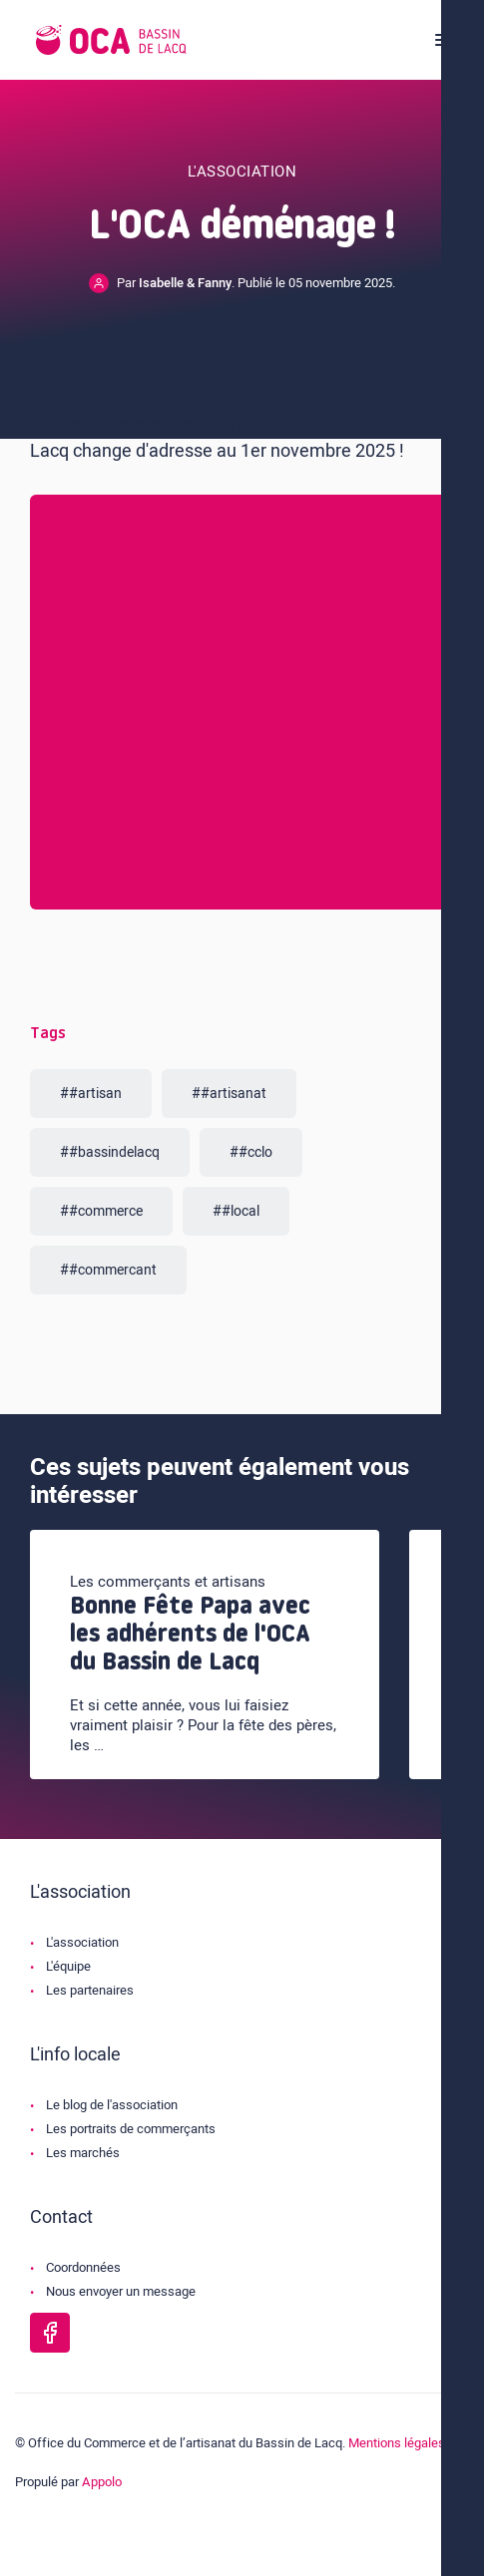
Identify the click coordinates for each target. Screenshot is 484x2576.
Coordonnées (83, 2267)
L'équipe (68, 1966)
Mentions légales (396, 2442)
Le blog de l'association (112, 2104)
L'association (82, 1942)
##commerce (101, 1211)
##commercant (108, 1270)
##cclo (251, 1152)
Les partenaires (90, 1990)
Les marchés (83, 2152)
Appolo (102, 2481)
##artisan (91, 1093)
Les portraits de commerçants (131, 2128)
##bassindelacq (110, 1152)
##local (236, 1211)
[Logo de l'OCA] (111, 40)
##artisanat (229, 1093)
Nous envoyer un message (121, 2291)
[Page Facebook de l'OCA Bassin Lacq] (50, 2333)
